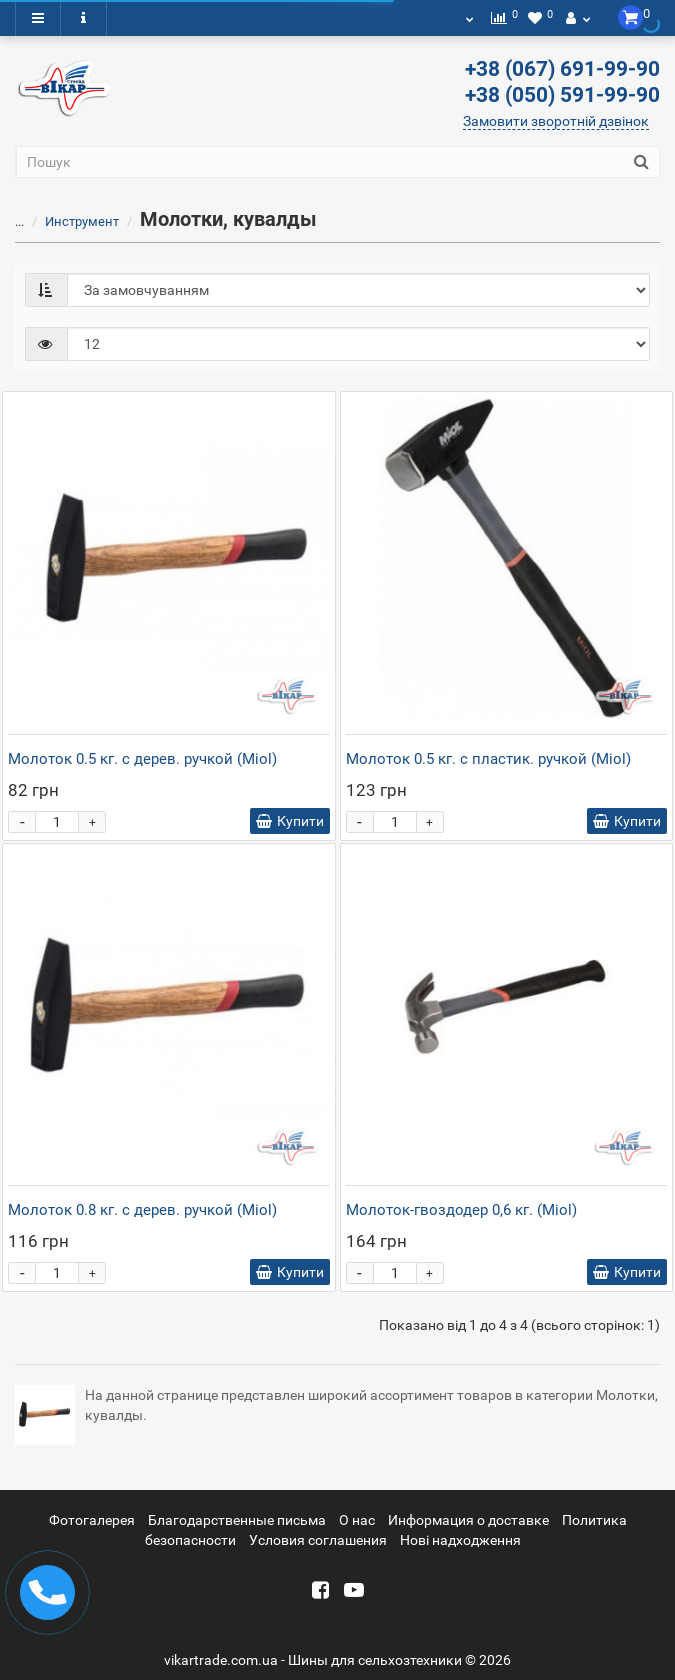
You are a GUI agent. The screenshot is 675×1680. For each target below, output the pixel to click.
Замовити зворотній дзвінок (556, 121)
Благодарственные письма (237, 1520)
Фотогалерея (92, 1520)
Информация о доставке (468, 1520)
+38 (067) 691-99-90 (562, 69)
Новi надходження (460, 1540)
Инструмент (70, 221)
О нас (357, 1520)
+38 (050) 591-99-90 (562, 95)
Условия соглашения (318, 1540)
